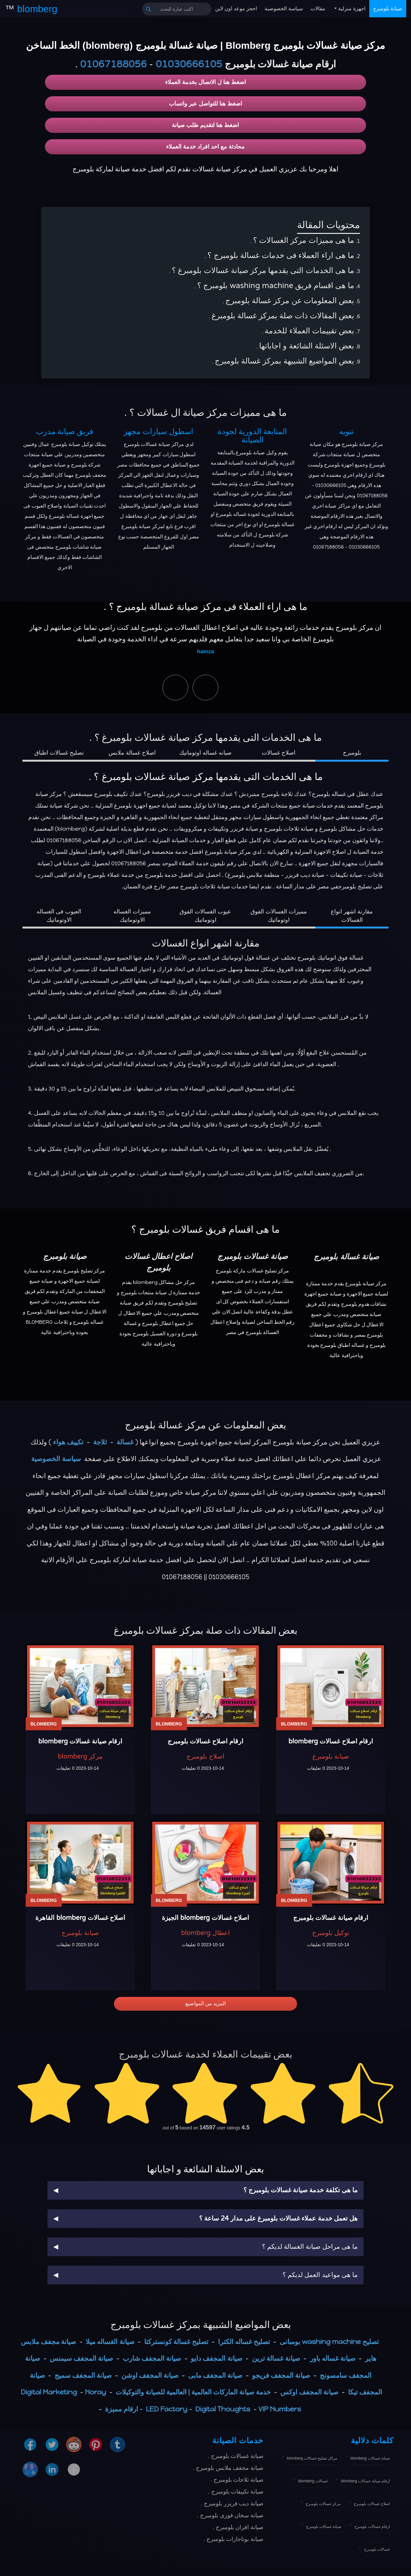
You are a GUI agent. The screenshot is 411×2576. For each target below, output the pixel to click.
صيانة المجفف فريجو (281, 2375)
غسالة (125, 1442)
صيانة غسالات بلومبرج (324, 2526)
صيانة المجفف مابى (215, 2375)
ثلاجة (100, 1442)
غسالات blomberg (313, 2481)
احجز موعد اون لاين (236, 8)
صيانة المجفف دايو (216, 2358)
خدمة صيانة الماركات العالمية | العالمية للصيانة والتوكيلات (193, 2392)
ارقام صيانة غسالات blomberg (365, 2481)
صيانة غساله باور (332, 2358)
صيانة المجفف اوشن (150, 2375)
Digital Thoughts (222, 2409)
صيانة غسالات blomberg (370, 2458)
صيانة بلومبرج (387, 8)
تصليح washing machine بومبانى (329, 2342)
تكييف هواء (68, 1442)
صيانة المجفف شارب (152, 2358)
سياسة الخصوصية (283, 8)
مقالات (317, 8)
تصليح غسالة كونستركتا (176, 2342)
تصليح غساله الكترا (244, 2342)
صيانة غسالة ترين (276, 2358)
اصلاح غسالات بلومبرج (372, 2504)
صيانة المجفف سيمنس (81, 2358)
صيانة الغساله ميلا (110, 2342)
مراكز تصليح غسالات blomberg (312, 2458)
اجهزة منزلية (351, 8)
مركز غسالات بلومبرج (323, 2504)
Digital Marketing (49, 2392)
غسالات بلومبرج (377, 2549)
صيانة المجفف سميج (83, 2375)
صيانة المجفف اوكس (309, 2392)
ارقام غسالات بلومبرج (372, 2526)
